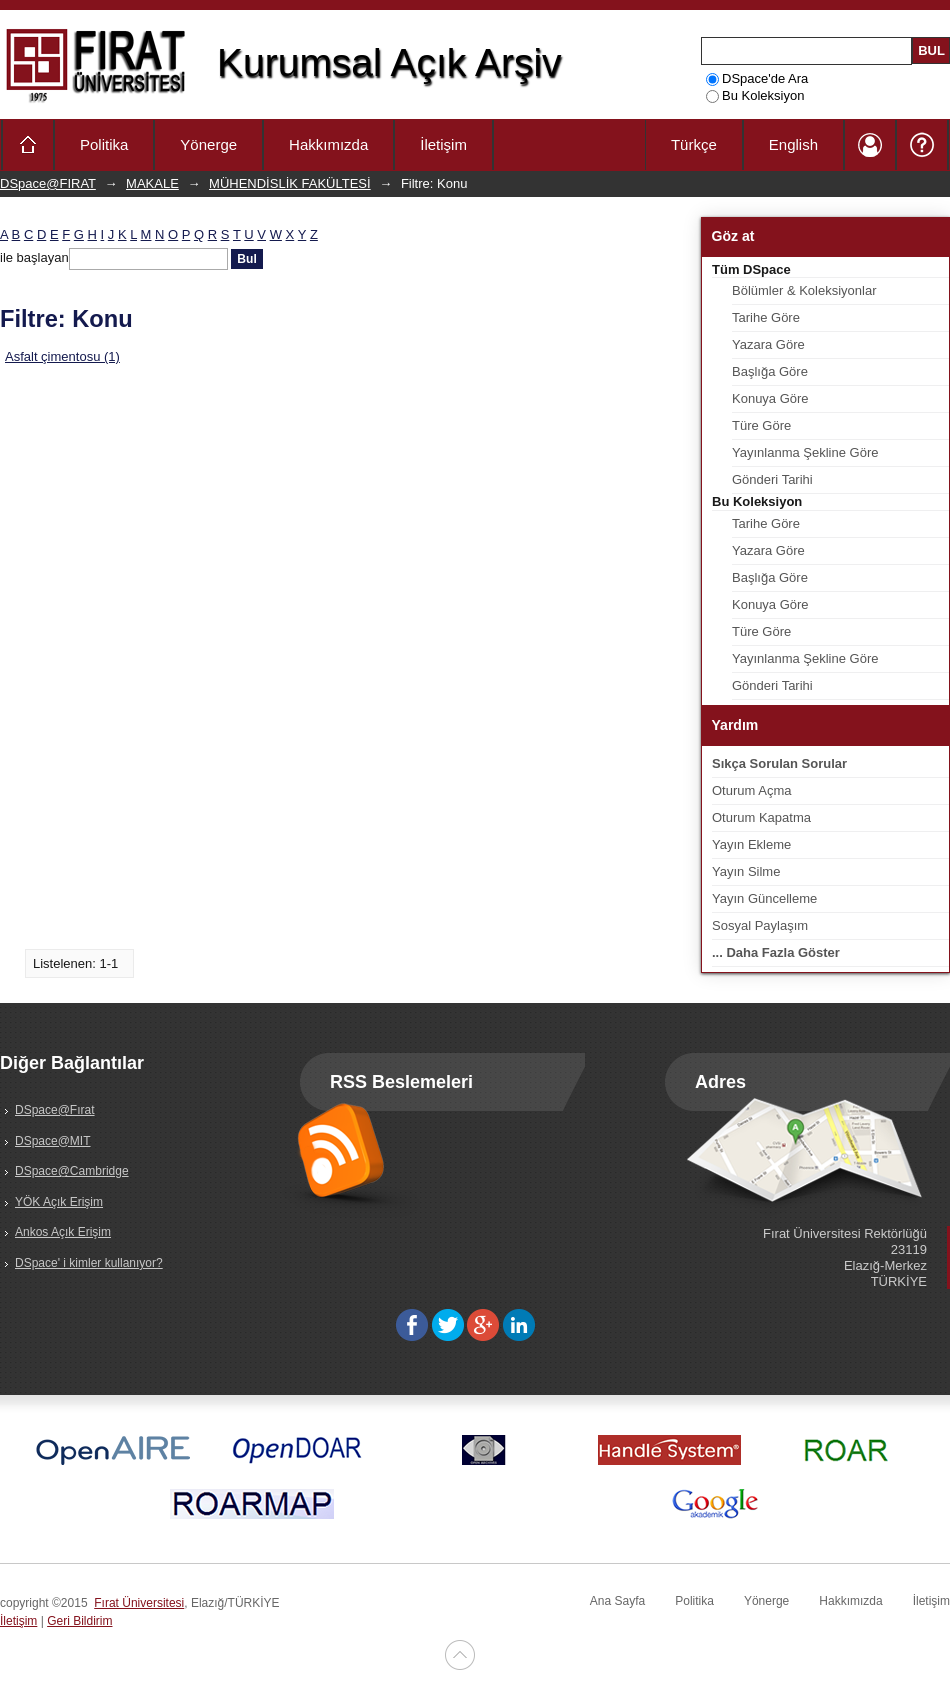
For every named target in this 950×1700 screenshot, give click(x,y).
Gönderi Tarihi (772, 479)
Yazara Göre (768, 344)
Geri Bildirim (79, 1621)
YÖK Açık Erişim (59, 1202)
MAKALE (152, 183)
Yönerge (208, 144)
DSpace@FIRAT (48, 183)
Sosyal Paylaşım (760, 925)
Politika (104, 144)
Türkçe (694, 144)
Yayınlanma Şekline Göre (805, 452)
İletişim (443, 144)
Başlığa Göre (770, 371)
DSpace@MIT (53, 1141)
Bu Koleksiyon (755, 95)
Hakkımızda (328, 144)
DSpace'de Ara (757, 78)
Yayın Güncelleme (764, 898)
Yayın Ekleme (751, 844)
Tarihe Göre (766, 317)
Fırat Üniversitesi (139, 1603)
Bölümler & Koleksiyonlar (804, 290)
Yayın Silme (746, 871)
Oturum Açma (751, 790)
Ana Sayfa (617, 1601)
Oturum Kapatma (761, 817)
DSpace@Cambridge (72, 1171)
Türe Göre (761, 425)
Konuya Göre (770, 398)
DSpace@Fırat (55, 1110)
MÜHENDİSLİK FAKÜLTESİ (290, 183)
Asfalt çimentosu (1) (62, 356)
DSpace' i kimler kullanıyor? (89, 1263)
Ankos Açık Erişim (63, 1232)
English (793, 144)
